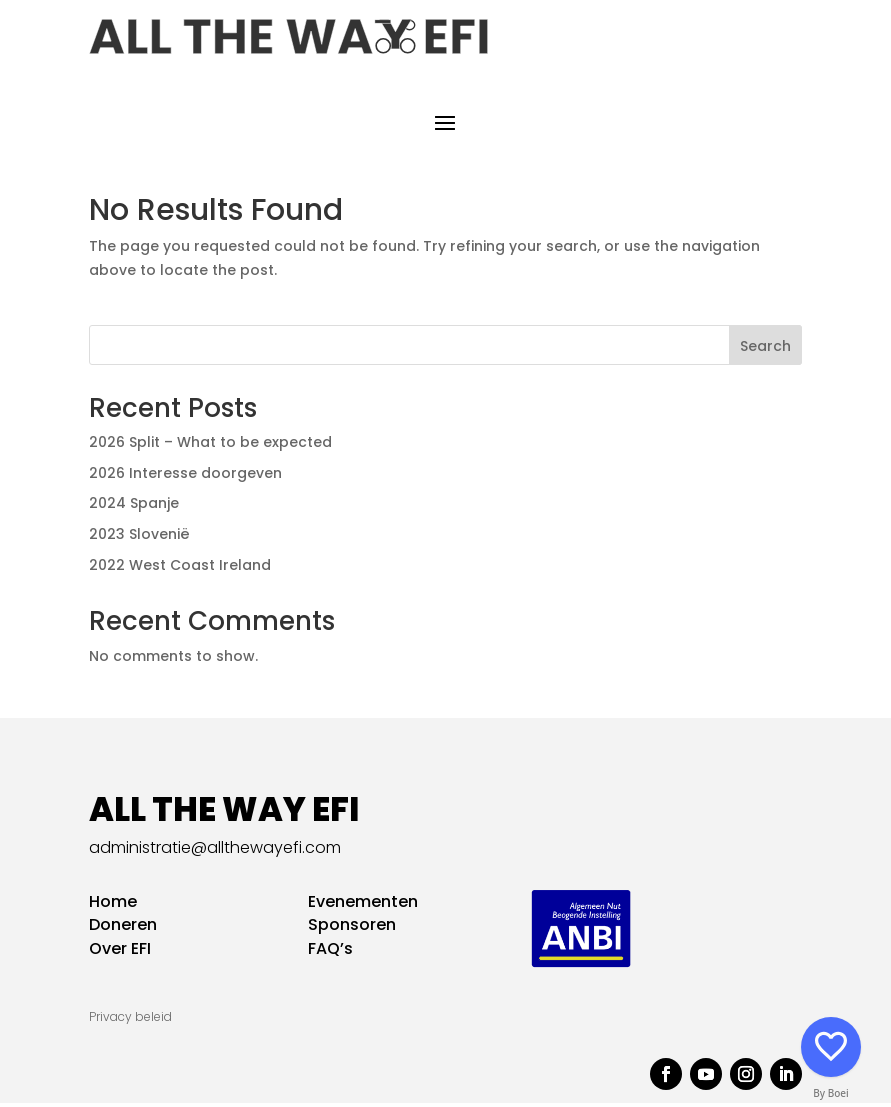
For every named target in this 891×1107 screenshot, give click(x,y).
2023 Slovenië (139, 539)
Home (113, 905)
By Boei (831, 1093)
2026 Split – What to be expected (210, 446)
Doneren (123, 929)
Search (765, 350)
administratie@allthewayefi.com (215, 851)
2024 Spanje (134, 508)
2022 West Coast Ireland (180, 570)
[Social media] (831, 1047)
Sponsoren (352, 929)
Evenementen (363, 905)
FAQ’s (330, 953)
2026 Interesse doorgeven (185, 477)
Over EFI (120, 953)
